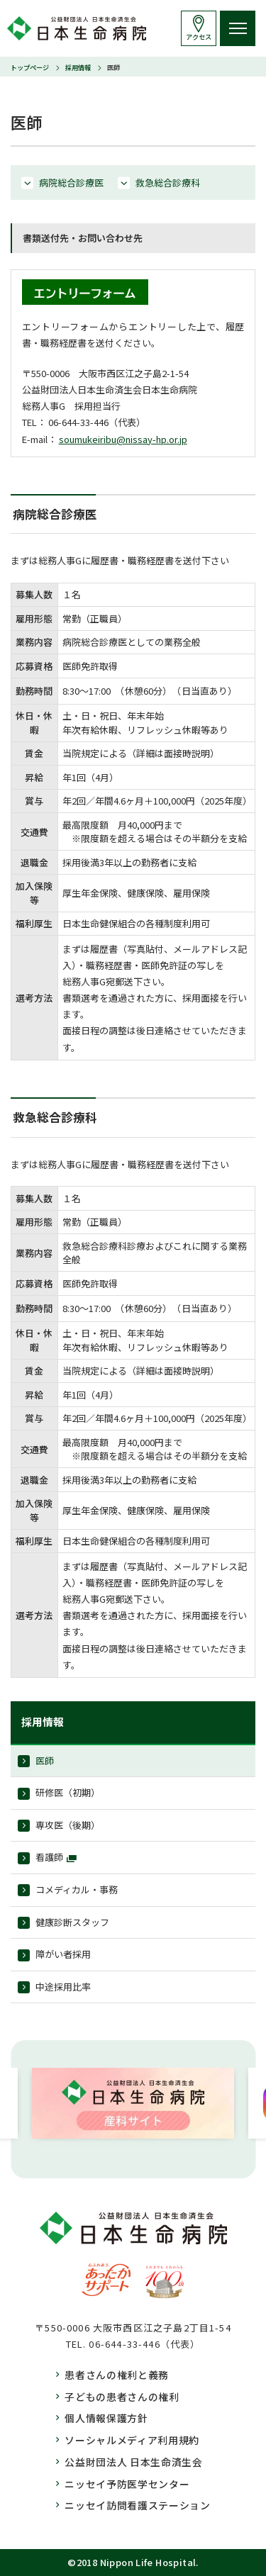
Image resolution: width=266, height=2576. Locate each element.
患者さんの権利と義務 (117, 2375)
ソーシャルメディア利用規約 (132, 2440)
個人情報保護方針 (106, 2418)
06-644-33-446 (78, 422)
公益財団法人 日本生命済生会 (134, 2462)
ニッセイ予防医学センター (127, 2484)
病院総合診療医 (71, 182)
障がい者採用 (63, 1954)
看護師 (49, 1857)
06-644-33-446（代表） (144, 2344)
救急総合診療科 (167, 182)
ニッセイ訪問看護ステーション (138, 2505)
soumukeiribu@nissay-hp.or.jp (123, 439)
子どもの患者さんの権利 (122, 2397)
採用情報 (78, 67)
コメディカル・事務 (76, 1889)
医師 (44, 1760)
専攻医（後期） (67, 1825)
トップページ (30, 67)
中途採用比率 (63, 1986)
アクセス (198, 37)
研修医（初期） (67, 1792)
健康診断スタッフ (72, 1922)
